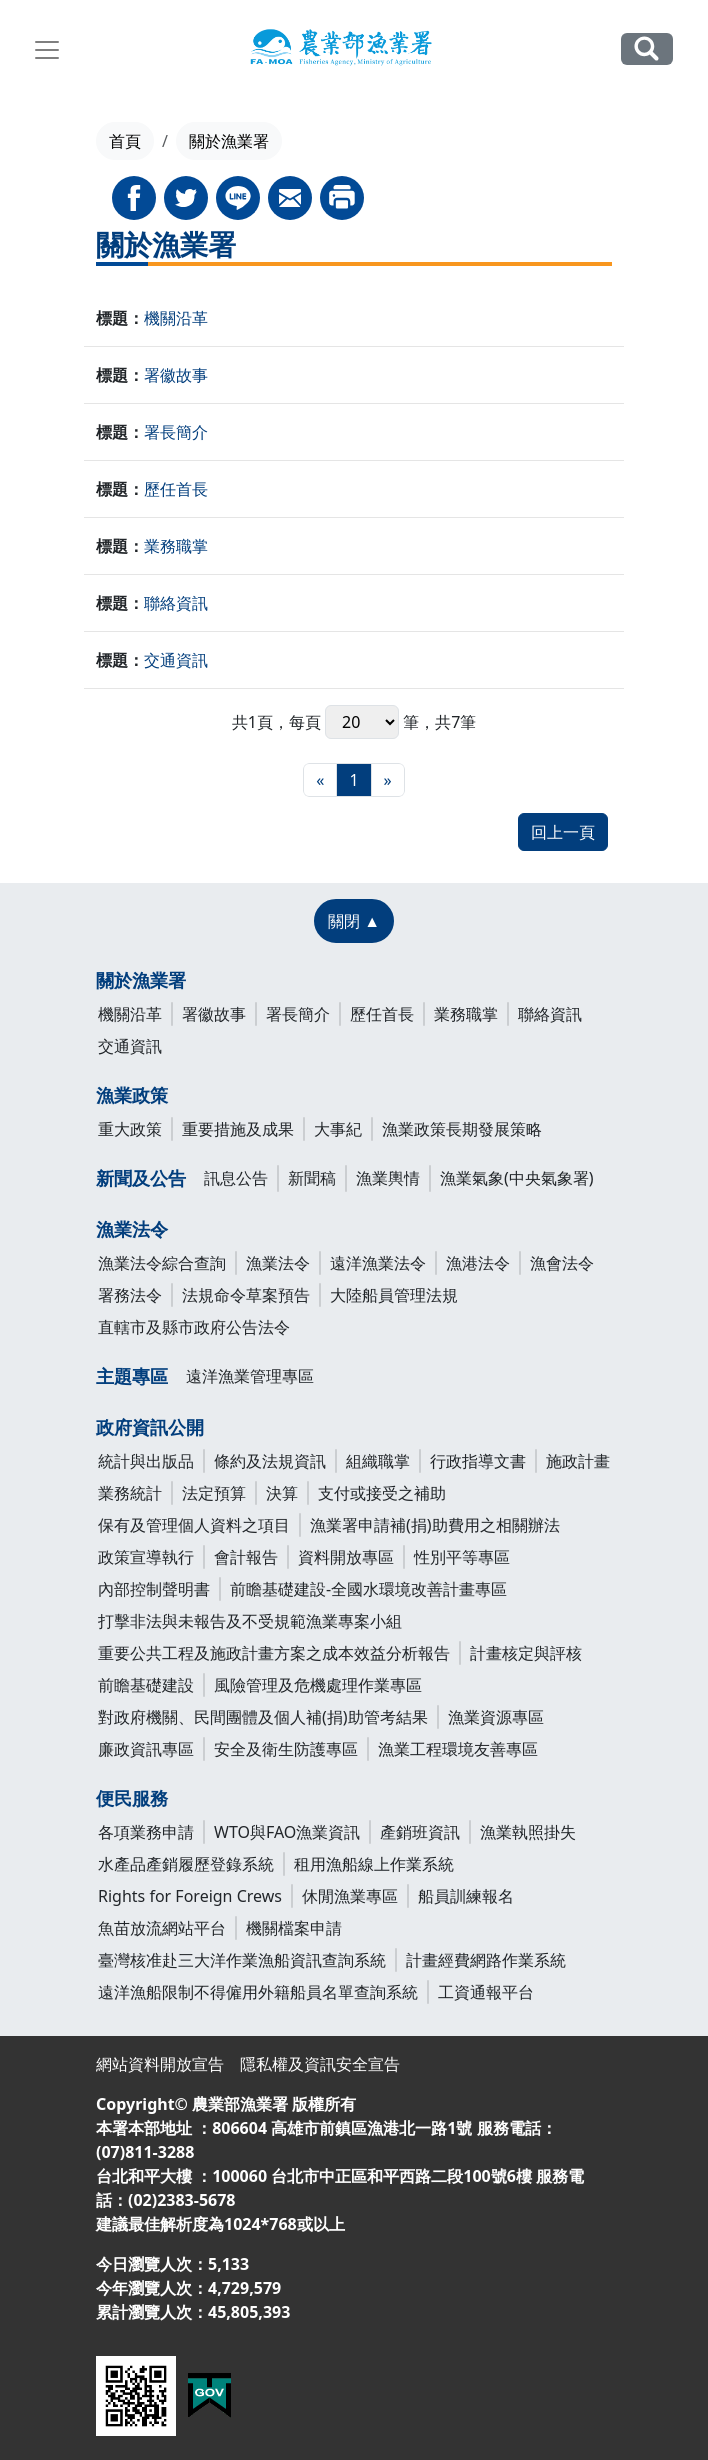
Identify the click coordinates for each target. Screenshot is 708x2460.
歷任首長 (176, 489)
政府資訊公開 (150, 1427)
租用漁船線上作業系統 (374, 1864)
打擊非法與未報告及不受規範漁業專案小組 (250, 1621)
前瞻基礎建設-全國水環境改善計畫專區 (368, 1589)
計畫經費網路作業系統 (486, 1960)
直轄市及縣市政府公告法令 (194, 1327)
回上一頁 (563, 832)
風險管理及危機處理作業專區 (318, 1685)
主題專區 (132, 1376)
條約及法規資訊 (270, 1461)
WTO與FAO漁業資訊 (287, 1832)
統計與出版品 (146, 1461)
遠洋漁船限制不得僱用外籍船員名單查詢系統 (258, 1992)
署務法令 (130, 1295)
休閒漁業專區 (350, 1896)
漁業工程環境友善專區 (458, 1749)
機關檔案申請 (294, 1928)
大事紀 (338, 1129)
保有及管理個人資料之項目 (194, 1525)
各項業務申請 (146, 1832)
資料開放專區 (346, 1557)
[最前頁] (320, 780)
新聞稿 (312, 1178)
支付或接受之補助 (382, 1493)
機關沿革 (176, 318)
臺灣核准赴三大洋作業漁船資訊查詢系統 (242, 1960)
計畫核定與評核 (526, 1653)
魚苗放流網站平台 (162, 1928)
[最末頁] (388, 780)
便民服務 (132, 1798)
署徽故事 (176, 375)
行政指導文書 (478, 1461)
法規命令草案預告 (246, 1295)
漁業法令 (132, 1229)
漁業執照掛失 (528, 1832)
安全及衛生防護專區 (286, 1749)
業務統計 (130, 1493)
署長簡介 (176, 432)
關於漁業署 (141, 980)
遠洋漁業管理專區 (250, 1376)
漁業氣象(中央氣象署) (517, 1178)
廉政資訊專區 (146, 1749)
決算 (282, 1493)
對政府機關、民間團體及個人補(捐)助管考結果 (263, 1717)
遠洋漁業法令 (378, 1263)
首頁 (125, 141)
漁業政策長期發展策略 (462, 1129)
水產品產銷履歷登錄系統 (186, 1864)
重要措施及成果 (238, 1129)
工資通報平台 (486, 1992)
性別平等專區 (462, 1557)
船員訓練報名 (466, 1896)
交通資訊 (176, 660)
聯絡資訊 (176, 603)
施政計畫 (578, 1461)
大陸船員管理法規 (394, 1295)
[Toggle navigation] (47, 50)
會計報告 (246, 1557)
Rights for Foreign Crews (190, 1896)
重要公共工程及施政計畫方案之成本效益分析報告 (274, 1653)
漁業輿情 (388, 1178)
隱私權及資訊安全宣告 (320, 2064)
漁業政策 (132, 1095)
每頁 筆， (362, 722)
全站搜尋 (647, 48)
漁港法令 (478, 1263)
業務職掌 (176, 546)
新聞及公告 (141, 1178)
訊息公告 (236, 1178)
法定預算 (214, 1493)
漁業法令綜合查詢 (162, 1263)
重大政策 (130, 1129)
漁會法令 (562, 1263)
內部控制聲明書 (154, 1589)
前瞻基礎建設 (146, 1685)
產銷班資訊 (420, 1832)
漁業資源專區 (496, 1717)
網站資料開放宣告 (160, 2064)
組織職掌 (378, 1461)
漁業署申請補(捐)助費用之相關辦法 (435, 1525)
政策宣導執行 (146, 1557)
